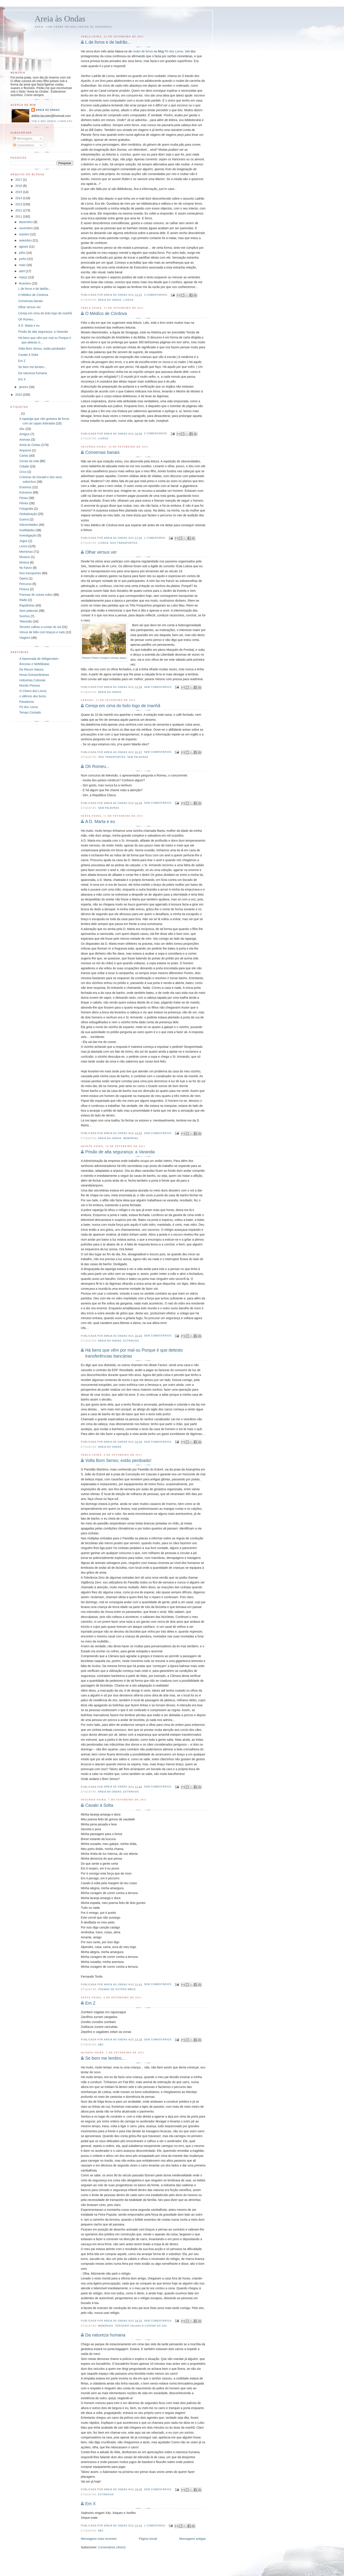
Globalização (28, 514)
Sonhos (24, 616)
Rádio (23, 600)
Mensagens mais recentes (98, 2538)
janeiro (24, 387)
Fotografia (26, 508)
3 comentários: (156, 294)
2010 (19, 394)
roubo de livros (143, 51)
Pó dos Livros (174, 51)
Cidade (24, 466)
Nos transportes (123, 543)
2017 (19, 179)
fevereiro (25, 283)
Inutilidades (27, 530)
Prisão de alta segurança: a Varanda (120, 1151)
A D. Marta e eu (100, 821)
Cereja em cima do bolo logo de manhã (122, 705)
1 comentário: (155, 538)
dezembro (26, 222)
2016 (19, 186)
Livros (128, 300)
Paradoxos (26, 701)
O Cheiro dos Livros (33, 691)
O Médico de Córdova (106, 313)
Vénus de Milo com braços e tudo (42, 632)
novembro (26, 228)
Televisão (25, 621)
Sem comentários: (158, 687)
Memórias (130, 1138)
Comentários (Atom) (111, 2547)
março (23, 277)
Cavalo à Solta (99, 1805)
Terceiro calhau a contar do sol (141, 2325)
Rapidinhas (27, 605)
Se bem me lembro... (105, 2058)
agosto (24, 246)
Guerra (24, 519)
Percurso (25, 584)
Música (24, 562)
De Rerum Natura (31, 669)
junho (23, 259)
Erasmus (25, 487)
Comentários (23, 145)
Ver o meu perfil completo (51, 121)
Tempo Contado (30, 712)
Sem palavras (137, 757)
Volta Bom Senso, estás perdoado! (118, 1460)
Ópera (23, 578)
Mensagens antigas (192, 2538)
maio (22, 265)
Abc (101, 2044)
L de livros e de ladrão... (108, 42)
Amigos (24, 434)
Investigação (28, 535)
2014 (19, 198)
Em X (90, 2503)
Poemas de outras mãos (117, 1989)
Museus (24, 557)
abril (22, 271)
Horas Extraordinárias (34, 674)
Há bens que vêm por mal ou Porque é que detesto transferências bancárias (134, 1353)
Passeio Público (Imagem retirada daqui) (104, 658)
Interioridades (28, 524)
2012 (19, 210)
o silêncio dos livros (32, 696)
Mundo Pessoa (29, 685)
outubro (24, 234)
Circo (23, 472)
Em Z (90, 2003)
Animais (24, 439)
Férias (23, 498)
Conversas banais (102, 452)
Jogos (23, 541)
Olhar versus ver (101, 552)
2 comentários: (156, 433)
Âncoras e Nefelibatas (34, 664)
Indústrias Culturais (32, 680)
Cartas (23, 455)
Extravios (131, 1340)
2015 (19, 192)
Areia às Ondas (60, 18)
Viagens (24, 637)
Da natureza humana (105, 2335)
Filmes (23, 503)
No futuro (25, 567)
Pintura (24, 589)
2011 (19, 216)
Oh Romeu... (97, 766)
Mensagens (22, 138)
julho (22, 252)
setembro (25, 240)
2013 (19, 204)
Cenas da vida (29, 461)
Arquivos (25, 450)
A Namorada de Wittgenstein (38, 658)
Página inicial (148, 2538)
